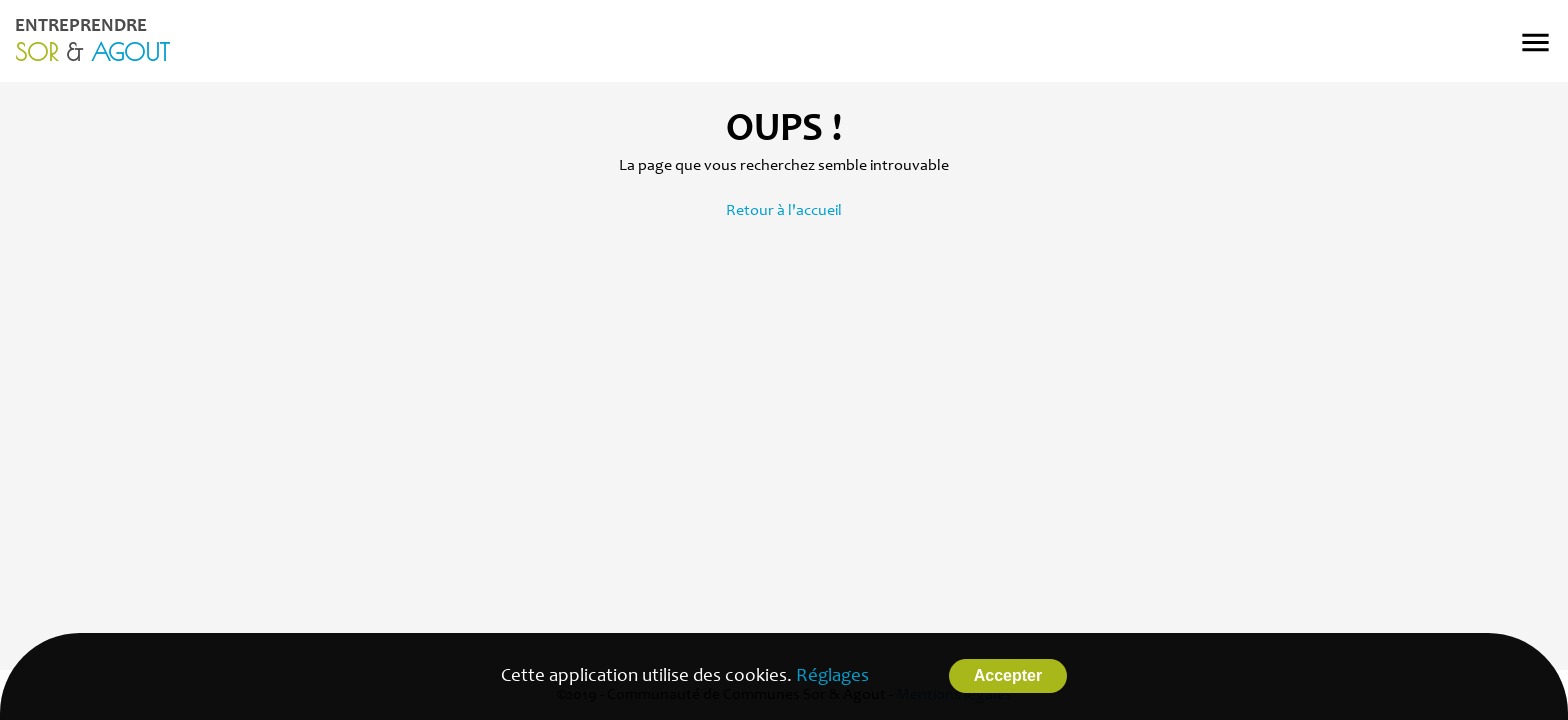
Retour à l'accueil (784, 211)
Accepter (1008, 675)
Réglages (832, 676)
